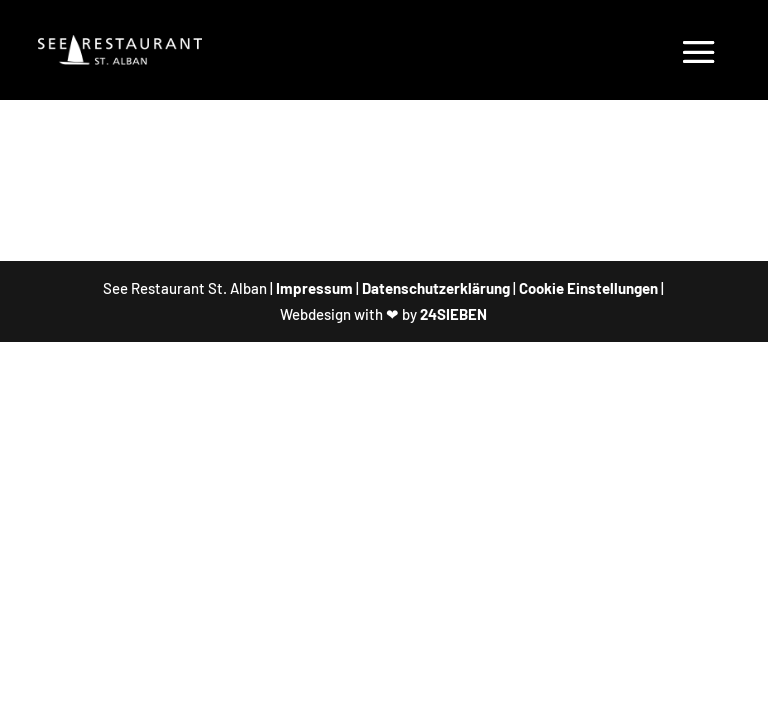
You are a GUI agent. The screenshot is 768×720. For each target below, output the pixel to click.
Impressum (314, 288)
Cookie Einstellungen (588, 288)
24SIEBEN (453, 314)
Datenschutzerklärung (436, 288)
